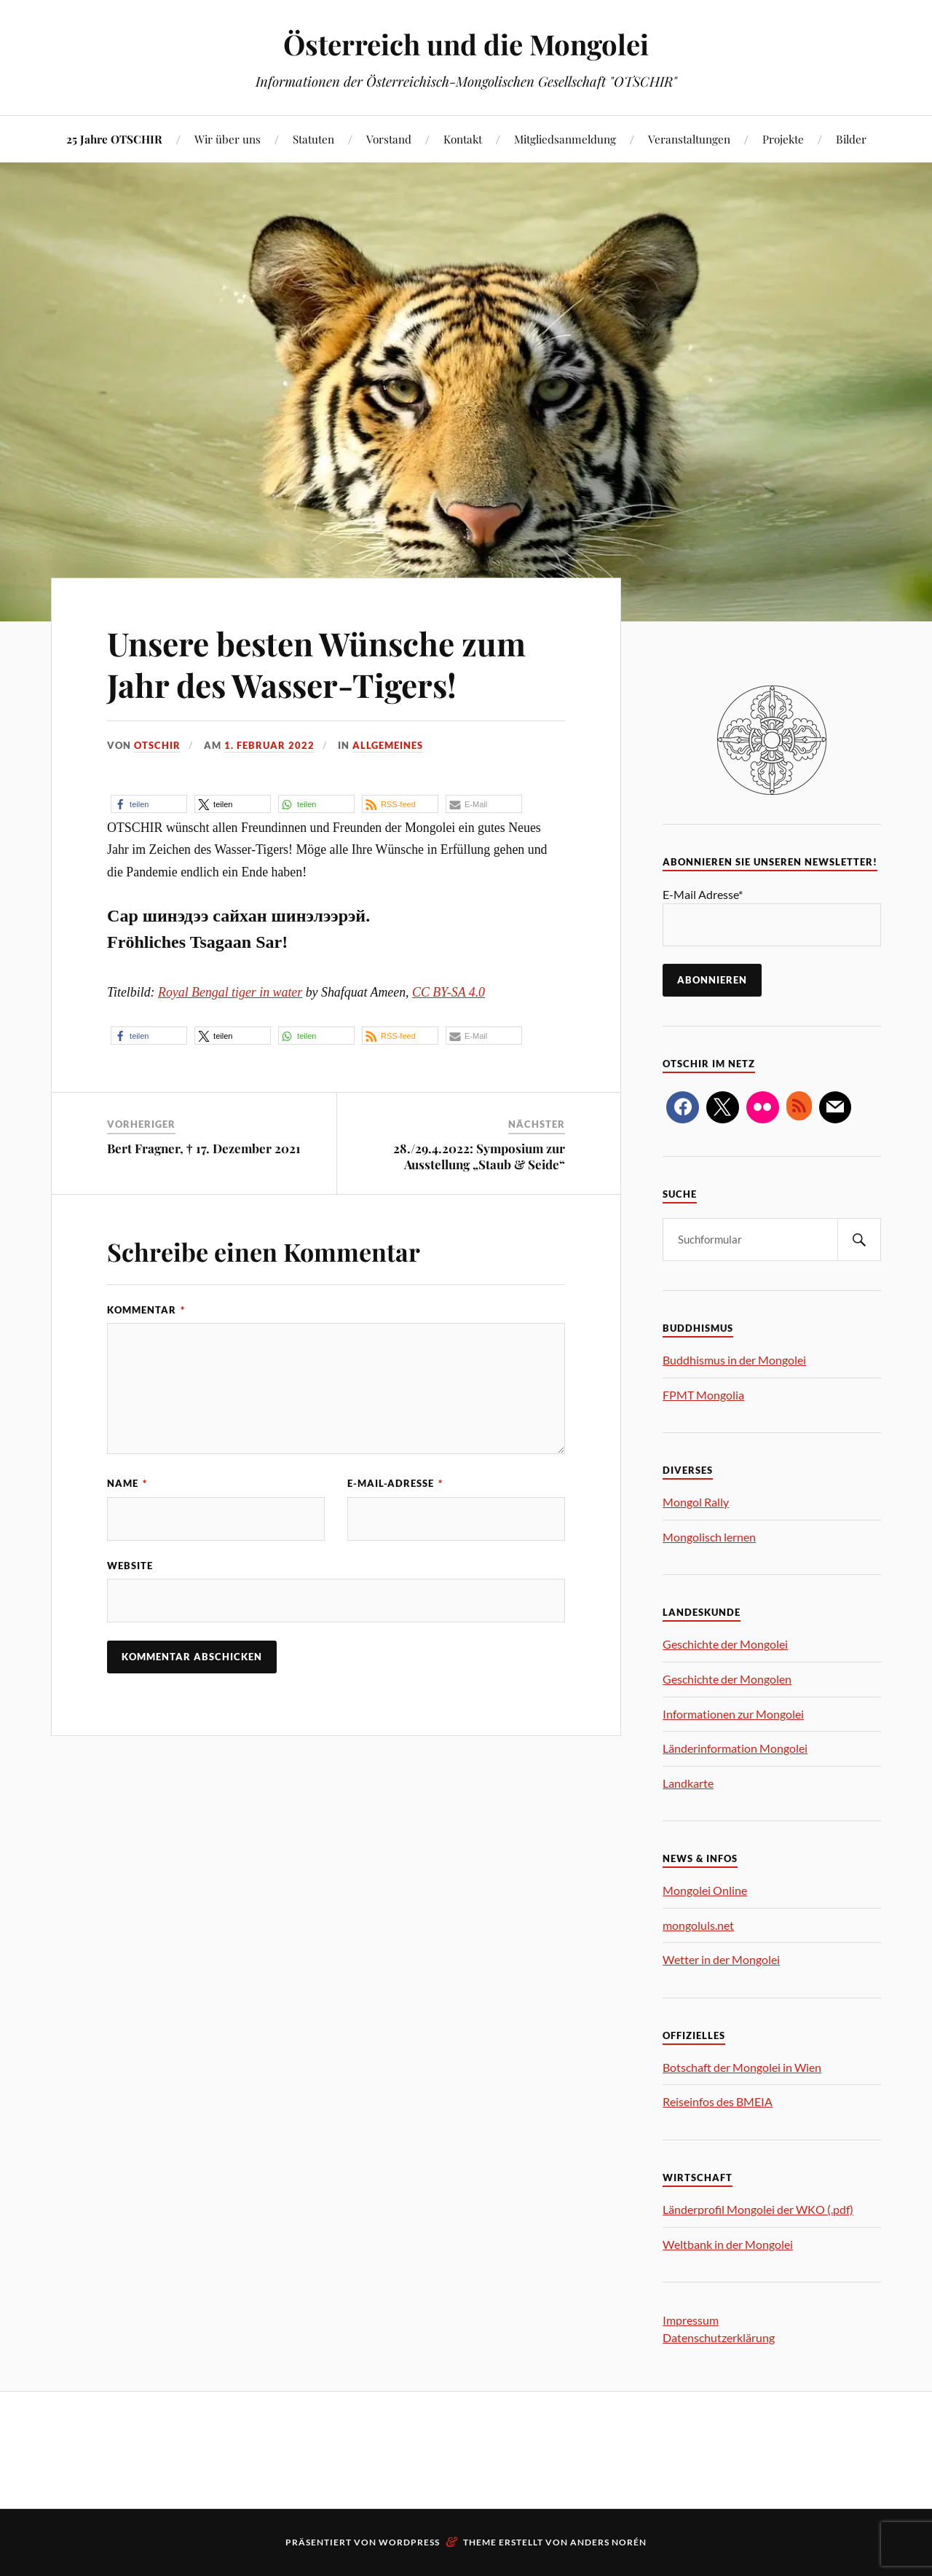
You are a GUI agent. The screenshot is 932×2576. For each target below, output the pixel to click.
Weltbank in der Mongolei (728, 2244)
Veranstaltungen (689, 138)
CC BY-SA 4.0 (448, 992)
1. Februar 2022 (269, 745)
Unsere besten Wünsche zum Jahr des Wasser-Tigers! (316, 663)
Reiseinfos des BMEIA (718, 2101)
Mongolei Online (705, 1890)
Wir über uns (227, 138)
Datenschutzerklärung (719, 2337)
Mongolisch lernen (709, 1537)
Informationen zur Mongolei (733, 1714)
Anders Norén (608, 2542)
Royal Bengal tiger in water (230, 992)
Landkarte (688, 1783)
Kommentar (146, 1310)
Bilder (851, 138)
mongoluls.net (698, 1925)
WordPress (409, 2542)
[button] (149, 804)
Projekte (783, 138)
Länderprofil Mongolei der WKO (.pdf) (758, 2209)
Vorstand (388, 138)
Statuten (313, 138)
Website (130, 1565)
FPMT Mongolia (703, 1395)
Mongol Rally (696, 1502)
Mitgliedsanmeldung (565, 138)
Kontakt (462, 138)
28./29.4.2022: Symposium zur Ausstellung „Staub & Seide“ (479, 1156)
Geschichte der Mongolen (727, 1679)
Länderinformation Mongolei (735, 1748)
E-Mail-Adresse (395, 1483)
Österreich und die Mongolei (466, 44)
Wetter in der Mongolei (721, 1959)
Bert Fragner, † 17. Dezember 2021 (204, 1148)
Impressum (691, 2320)
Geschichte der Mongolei (725, 1644)
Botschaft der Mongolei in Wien (742, 2067)
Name (127, 1483)
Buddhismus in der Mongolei (734, 1360)
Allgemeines (387, 745)
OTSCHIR (157, 745)
